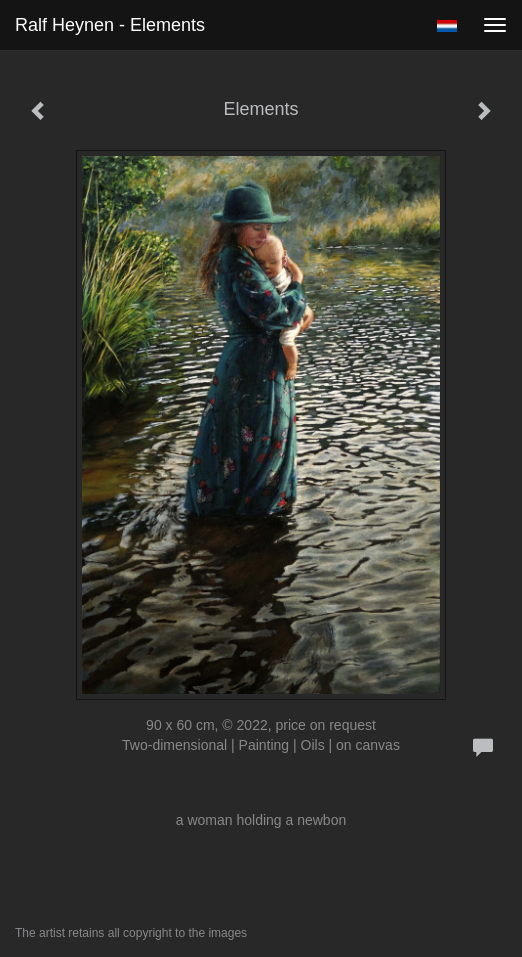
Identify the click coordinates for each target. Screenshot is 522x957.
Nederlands (446, 26)
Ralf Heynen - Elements (110, 25)
